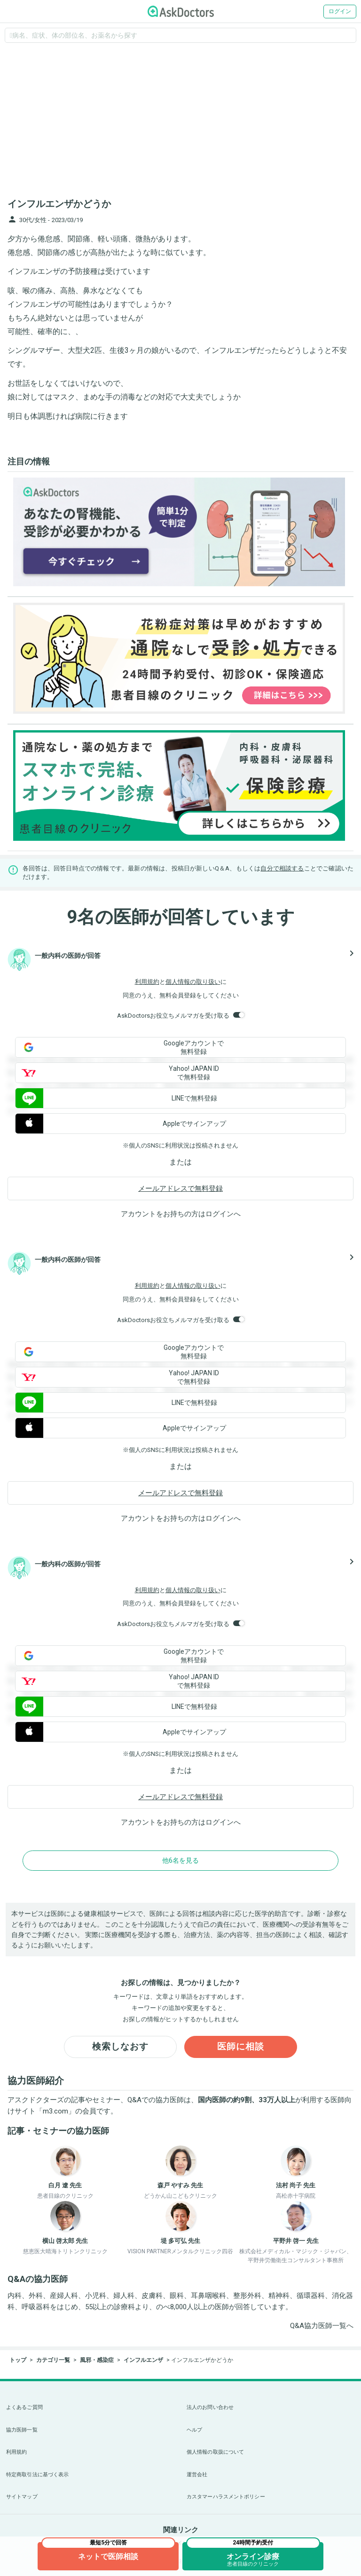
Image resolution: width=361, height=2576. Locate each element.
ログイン (340, 11)
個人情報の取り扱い (192, 981)
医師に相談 (241, 2047)
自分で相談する (282, 868)
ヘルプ (194, 2430)
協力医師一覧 (22, 2430)
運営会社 (197, 2475)
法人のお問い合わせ (210, 2407)
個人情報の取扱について (215, 2452)
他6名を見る (180, 1860)
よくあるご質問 (24, 2407)
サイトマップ (22, 2497)
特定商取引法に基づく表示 (37, 2475)
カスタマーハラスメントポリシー (226, 2497)
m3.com (55, 2112)
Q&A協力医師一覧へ (321, 2326)
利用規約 (147, 981)
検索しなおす (120, 2047)
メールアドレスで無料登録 (180, 1188)
